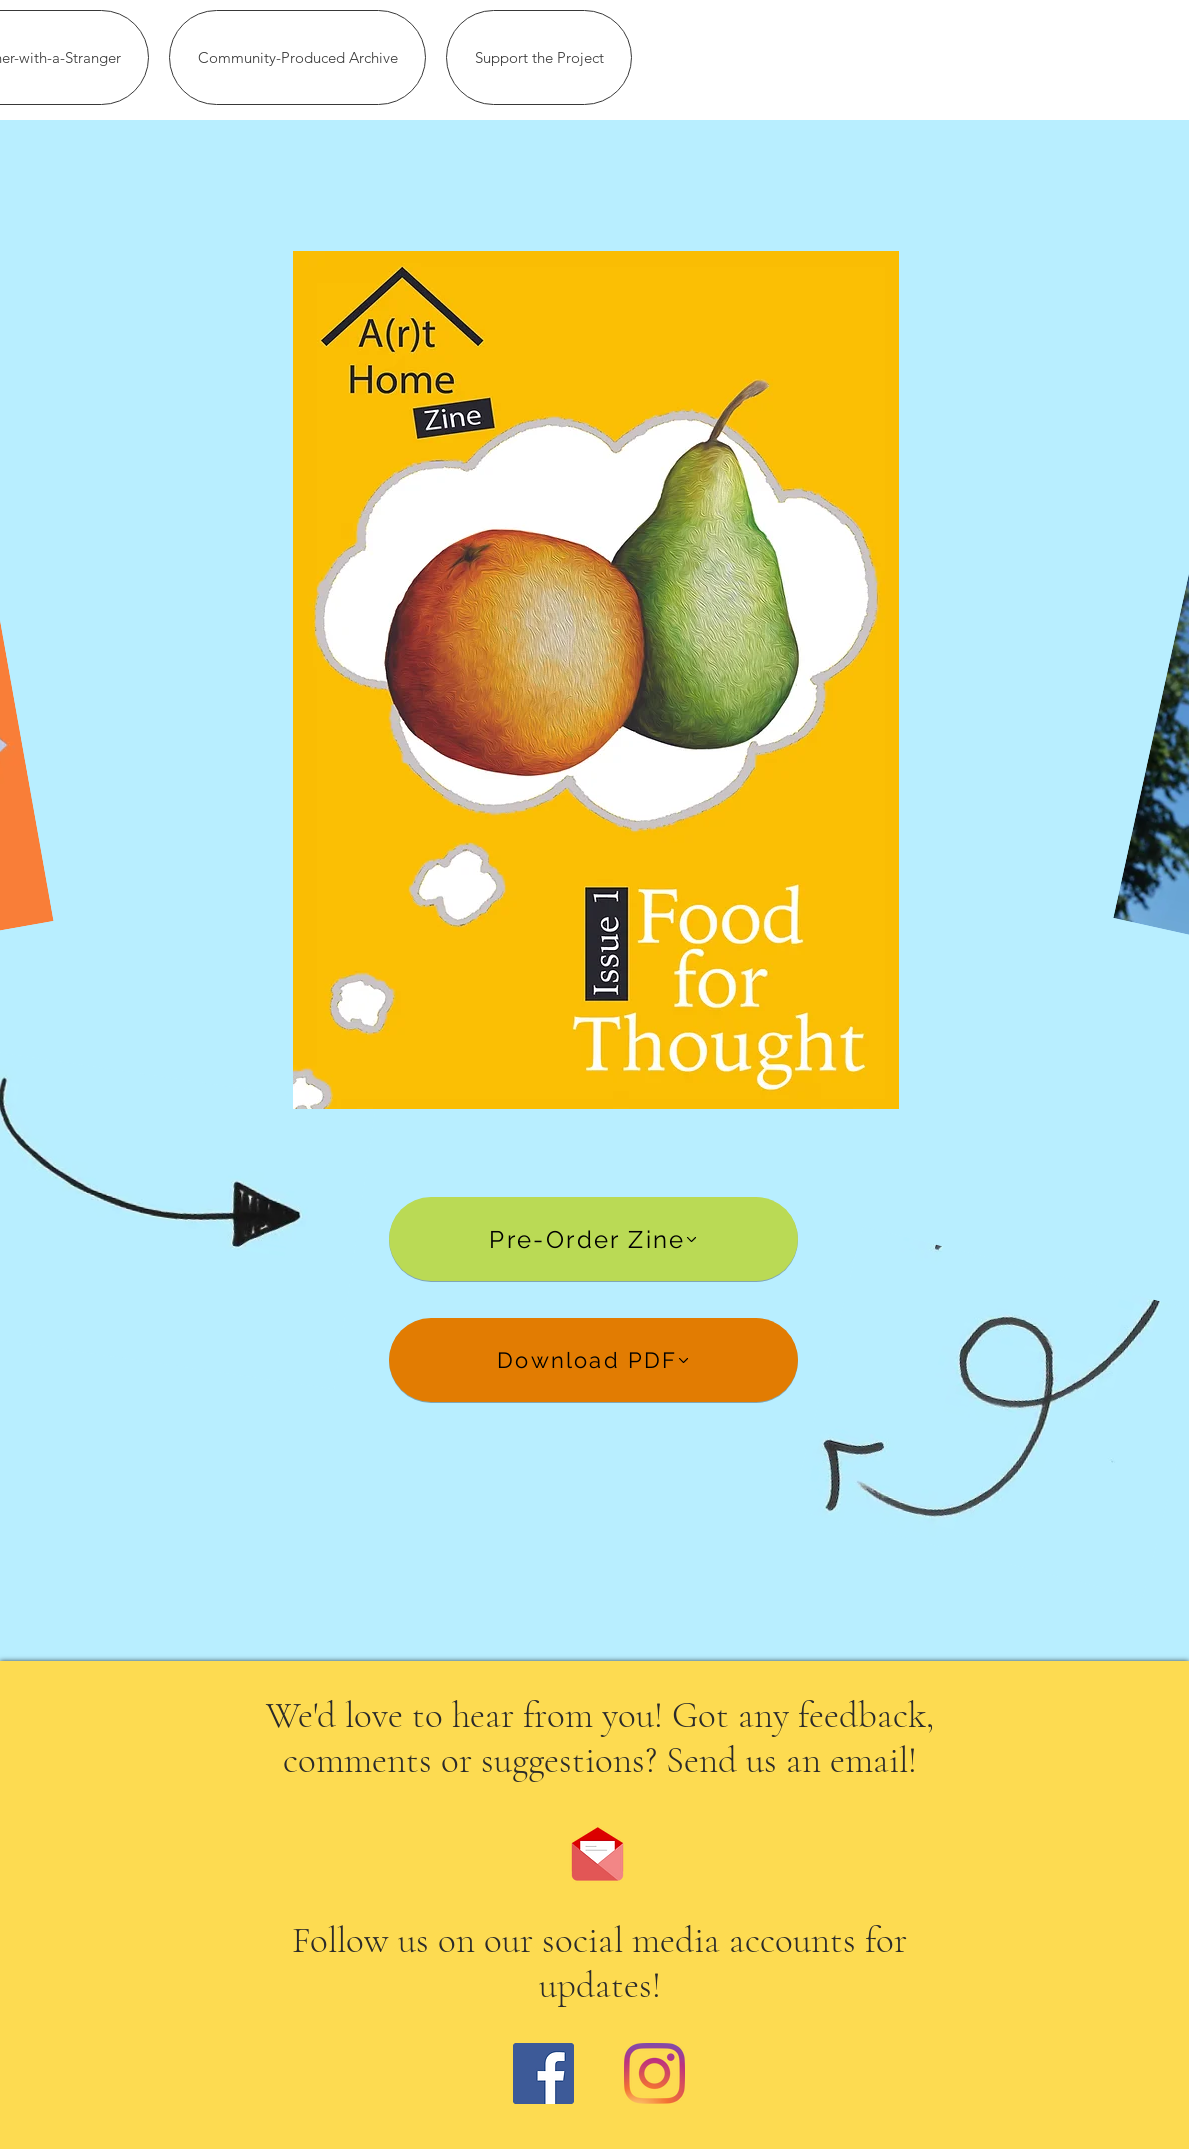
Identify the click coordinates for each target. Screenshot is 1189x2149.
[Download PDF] (593, 1360)
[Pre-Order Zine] (593, 1239)
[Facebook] (543, 2073)
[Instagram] (654, 2073)
